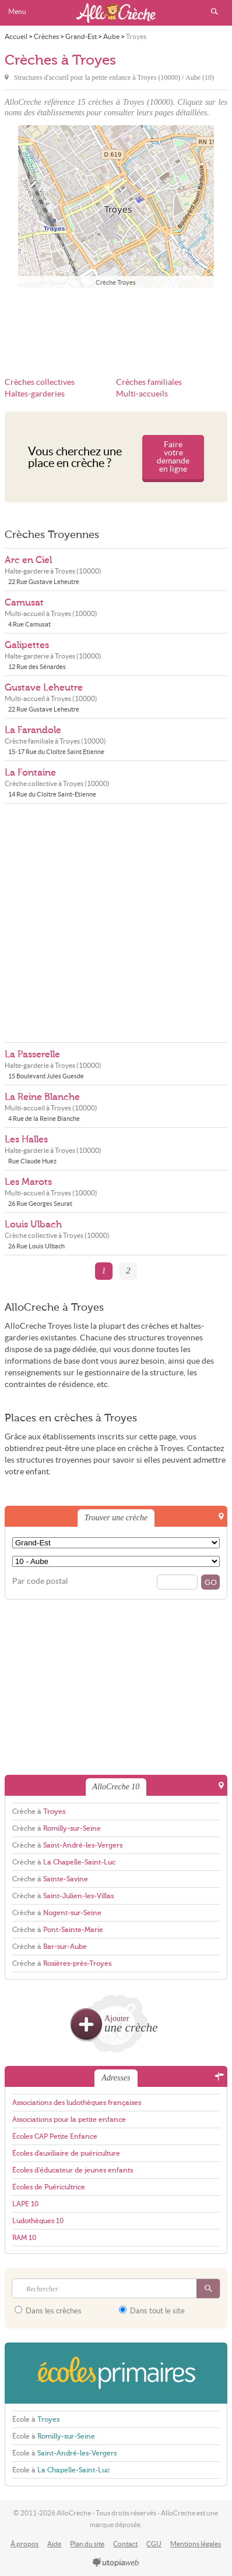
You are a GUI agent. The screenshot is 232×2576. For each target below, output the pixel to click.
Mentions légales (195, 2543)
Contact (125, 2543)
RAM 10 (24, 2238)
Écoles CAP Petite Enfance (54, 2136)
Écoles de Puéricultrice (48, 2187)
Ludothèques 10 (38, 2221)
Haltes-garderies (35, 394)
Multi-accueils (142, 394)
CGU (153, 2543)
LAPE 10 (25, 2204)
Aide (54, 2543)
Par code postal (40, 1581)
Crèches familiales (149, 382)
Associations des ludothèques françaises (76, 2103)
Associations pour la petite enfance (69, 2119)
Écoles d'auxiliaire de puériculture (66, 2153)
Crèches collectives (40, 382)
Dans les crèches (48, 2310)
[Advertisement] (116, 325)
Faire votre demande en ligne (173, 456)
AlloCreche (116, 13)
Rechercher (214, 11)
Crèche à (38, 1811)
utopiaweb (116, 2563)
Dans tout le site (152, 2310)
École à (35, 2419)
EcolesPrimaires (116, 2373)
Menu (17, 11)
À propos (24, 2543)
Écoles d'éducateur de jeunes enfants (72, 2170)
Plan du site (87, 2543)
